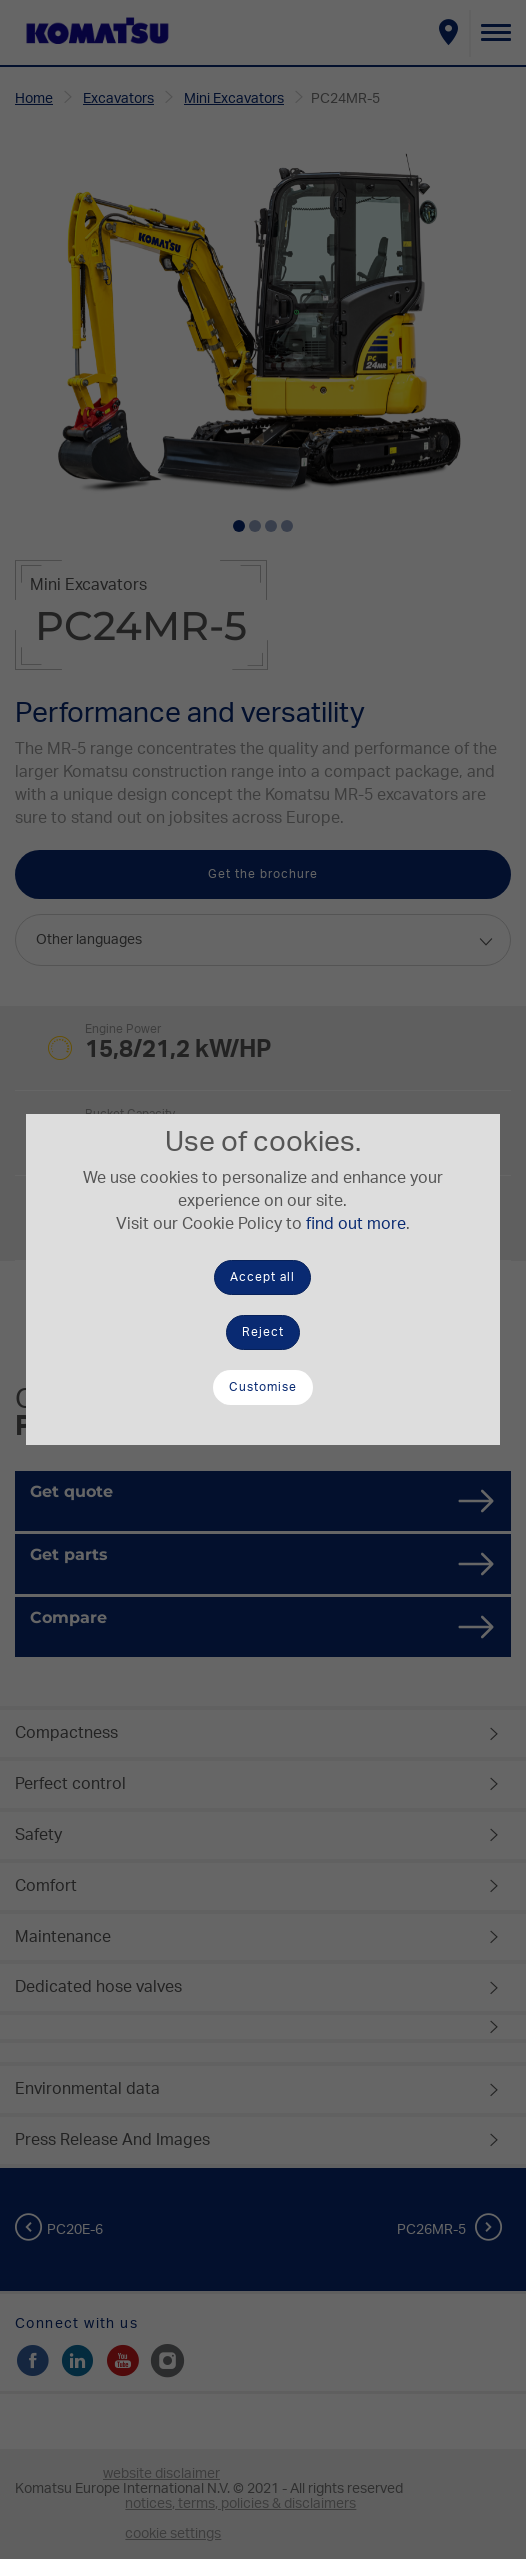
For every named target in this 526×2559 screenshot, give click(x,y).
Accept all (262, 1277)
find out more (356, 1224)
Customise (263, 1387)
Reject (263, 1332)
